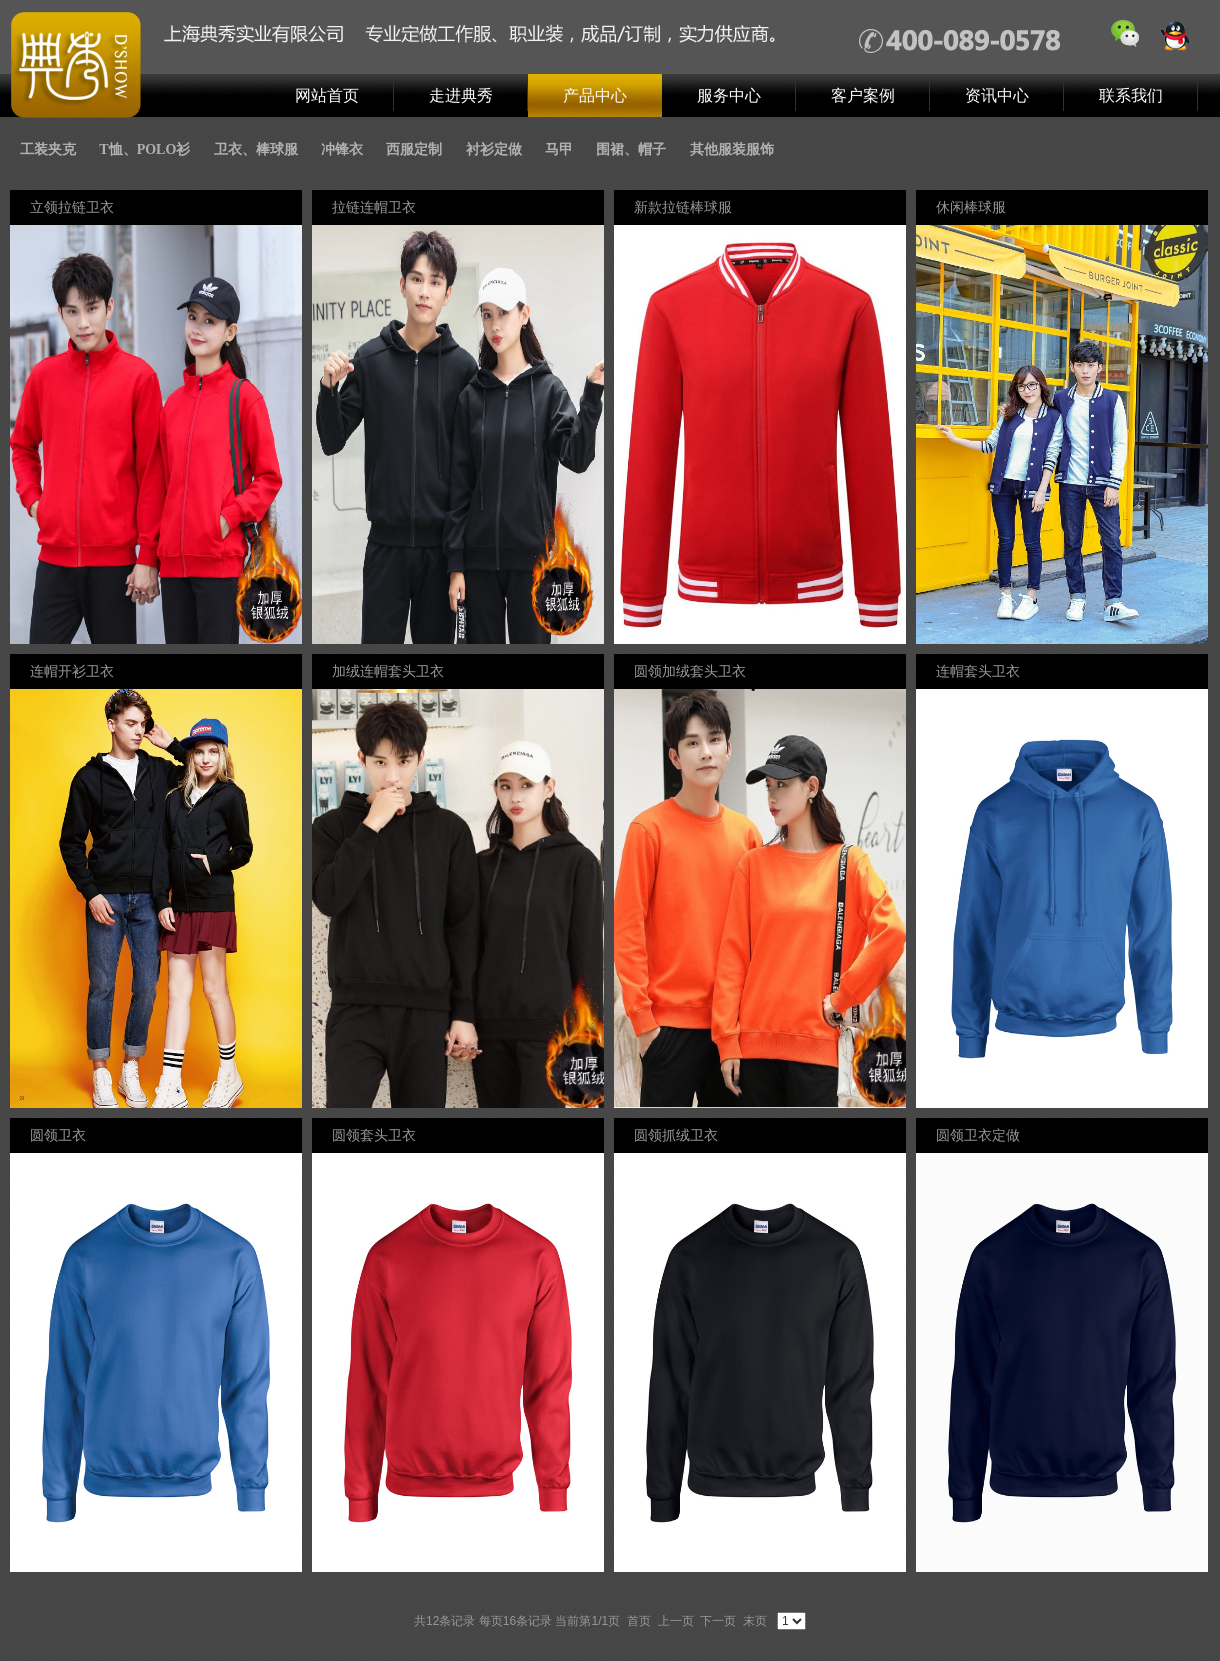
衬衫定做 (494, 149)
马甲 (559, 149)
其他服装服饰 (732, 149)
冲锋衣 (342, 149)
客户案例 (863, 95)
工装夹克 (48, 149)
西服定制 (414, 149)
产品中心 (595, 95)
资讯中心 (997, 95)
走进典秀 (461, 95)
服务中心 (729, 95)
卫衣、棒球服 (256, 149)
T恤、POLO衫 (144, 149)
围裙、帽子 (631, 149)
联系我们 (1131, 95)
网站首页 (327, 95)
